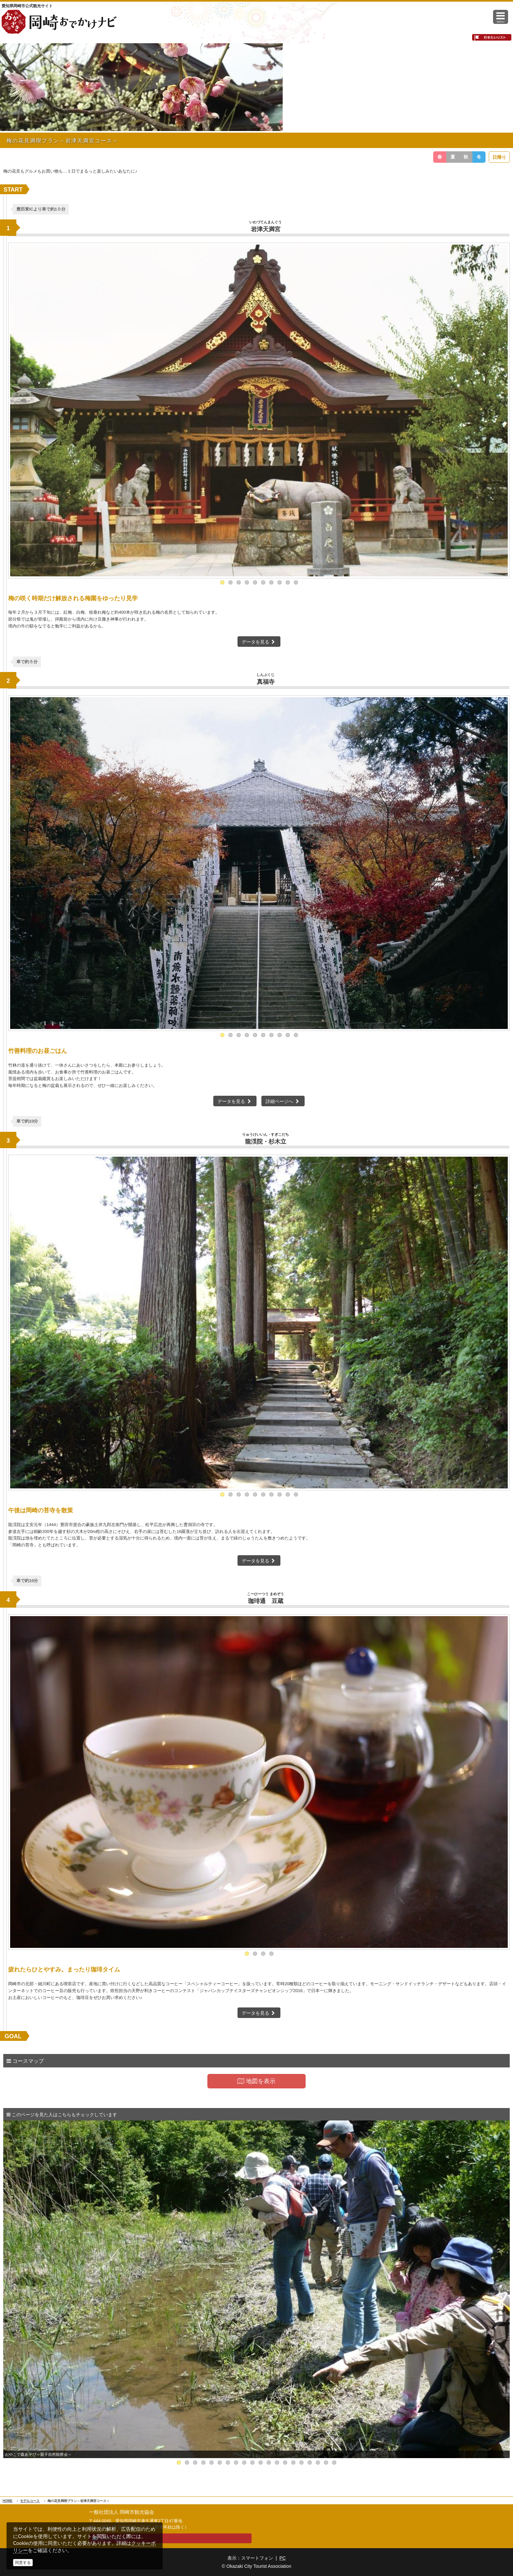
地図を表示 (256, 2081)
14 (285, 2462)
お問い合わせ (114, 2538)
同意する (23, 2562)
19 (326, 2462)
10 (296, 582)
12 (269, 2462)
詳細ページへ (283, 1101)
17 (310, 2462)
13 (277, 2462)
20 (334, 2462)
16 (301, 2462)
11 (260, 2462)
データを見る (259, 641)
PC (282, 2558)
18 (318, 2462)
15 (293, 2462)
